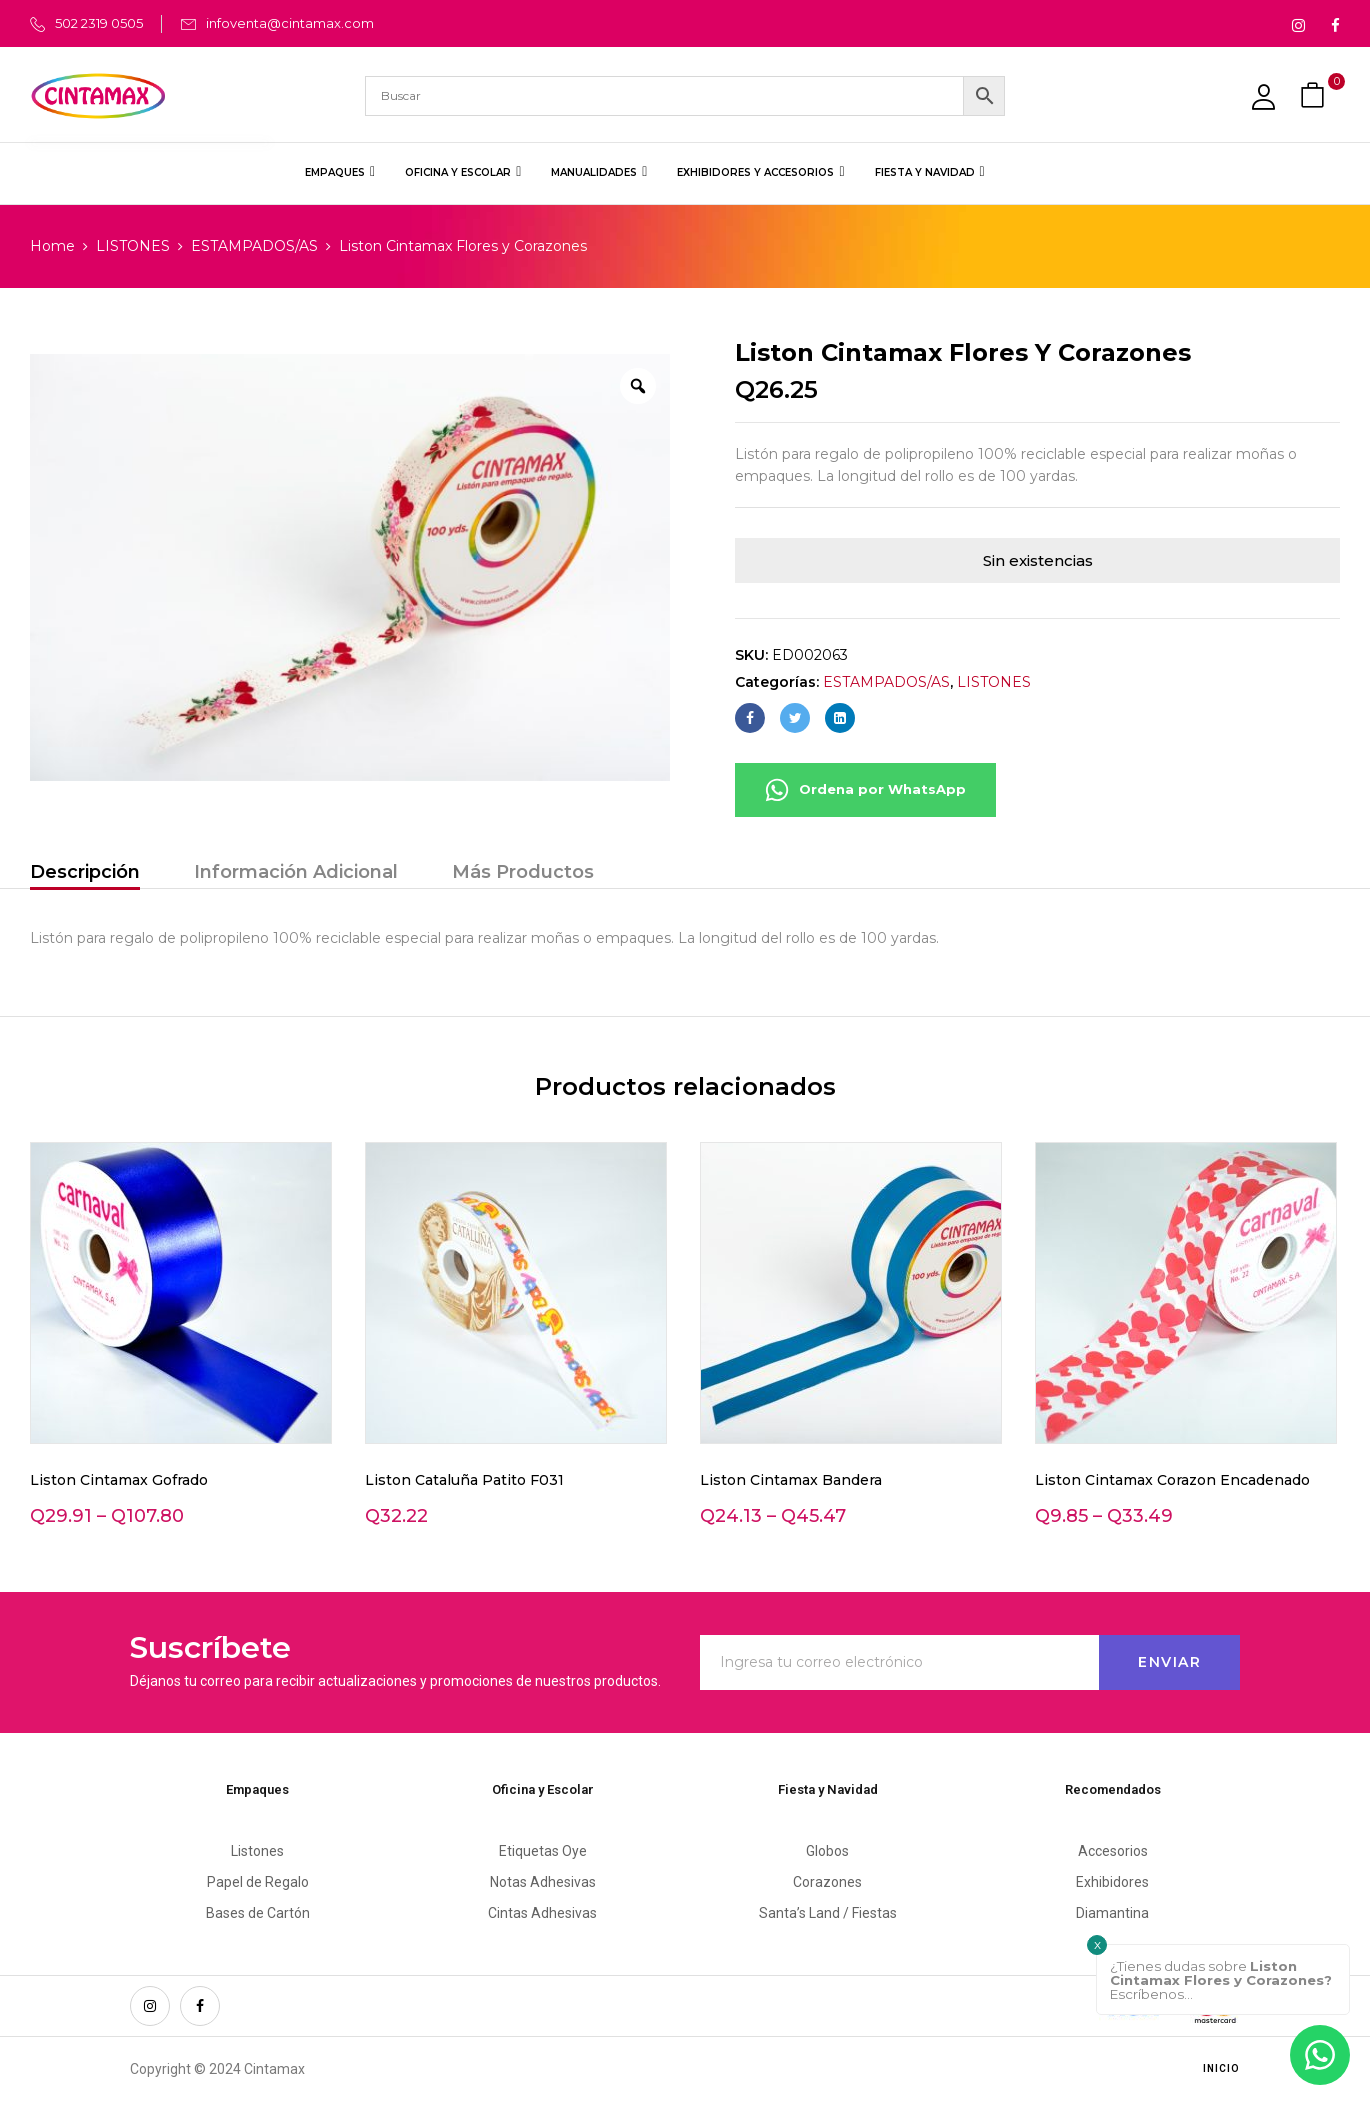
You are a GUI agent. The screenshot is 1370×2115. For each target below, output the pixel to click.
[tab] (85, 874)
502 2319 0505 (99, 23)
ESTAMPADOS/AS (254, 246)
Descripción (85, 872)
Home (52, 246)
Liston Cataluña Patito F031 (464, 1480)
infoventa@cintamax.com (290, 23)
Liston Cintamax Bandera (791, 1480)
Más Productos (523, 872)
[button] (1315, 95)
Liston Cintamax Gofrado (119, 1480)
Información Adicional (296, 872)
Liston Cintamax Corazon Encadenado (1172, 1480)
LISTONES (133, 246)
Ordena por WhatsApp (865, 790)
